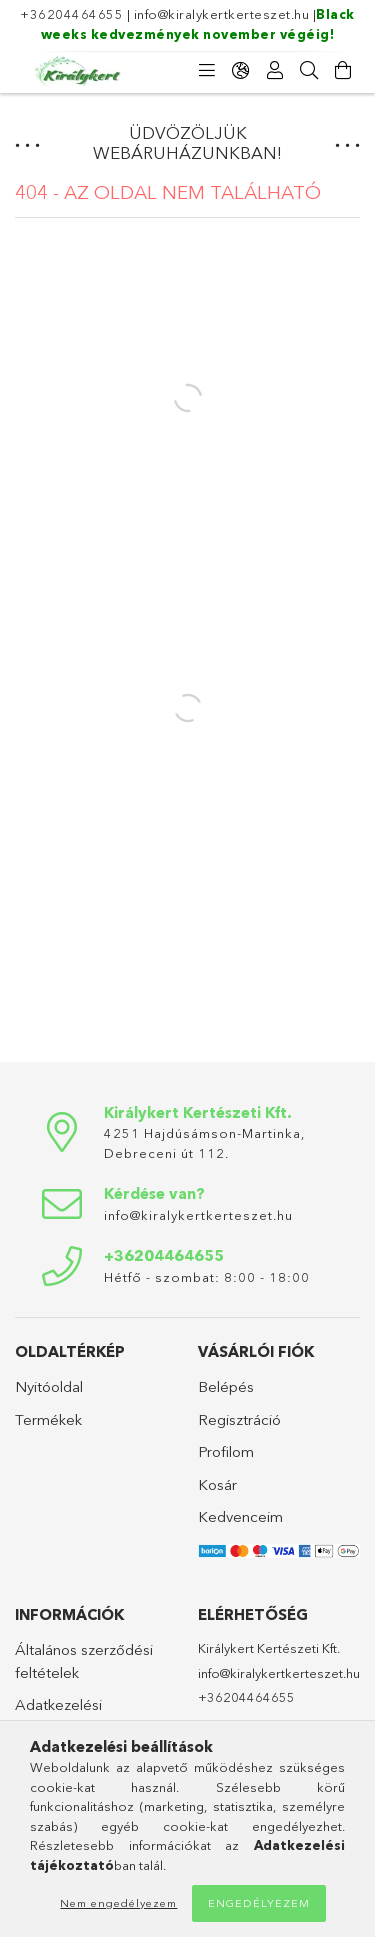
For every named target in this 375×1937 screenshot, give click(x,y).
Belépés (226, 1386)
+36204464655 (71, 14)
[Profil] (275, 71)
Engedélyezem (259, 1903)
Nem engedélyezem (118, 1903)
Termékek (48, 1419)
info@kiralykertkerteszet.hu (222, 14)
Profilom (226, 1451)
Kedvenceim (240, 1516)
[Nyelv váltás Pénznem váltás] (241, 71)
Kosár (217, 1484)
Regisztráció (239, 1419)
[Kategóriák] (207, 71)
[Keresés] (309, 71)
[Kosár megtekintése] (343, 71)
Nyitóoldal (49, 1386)
